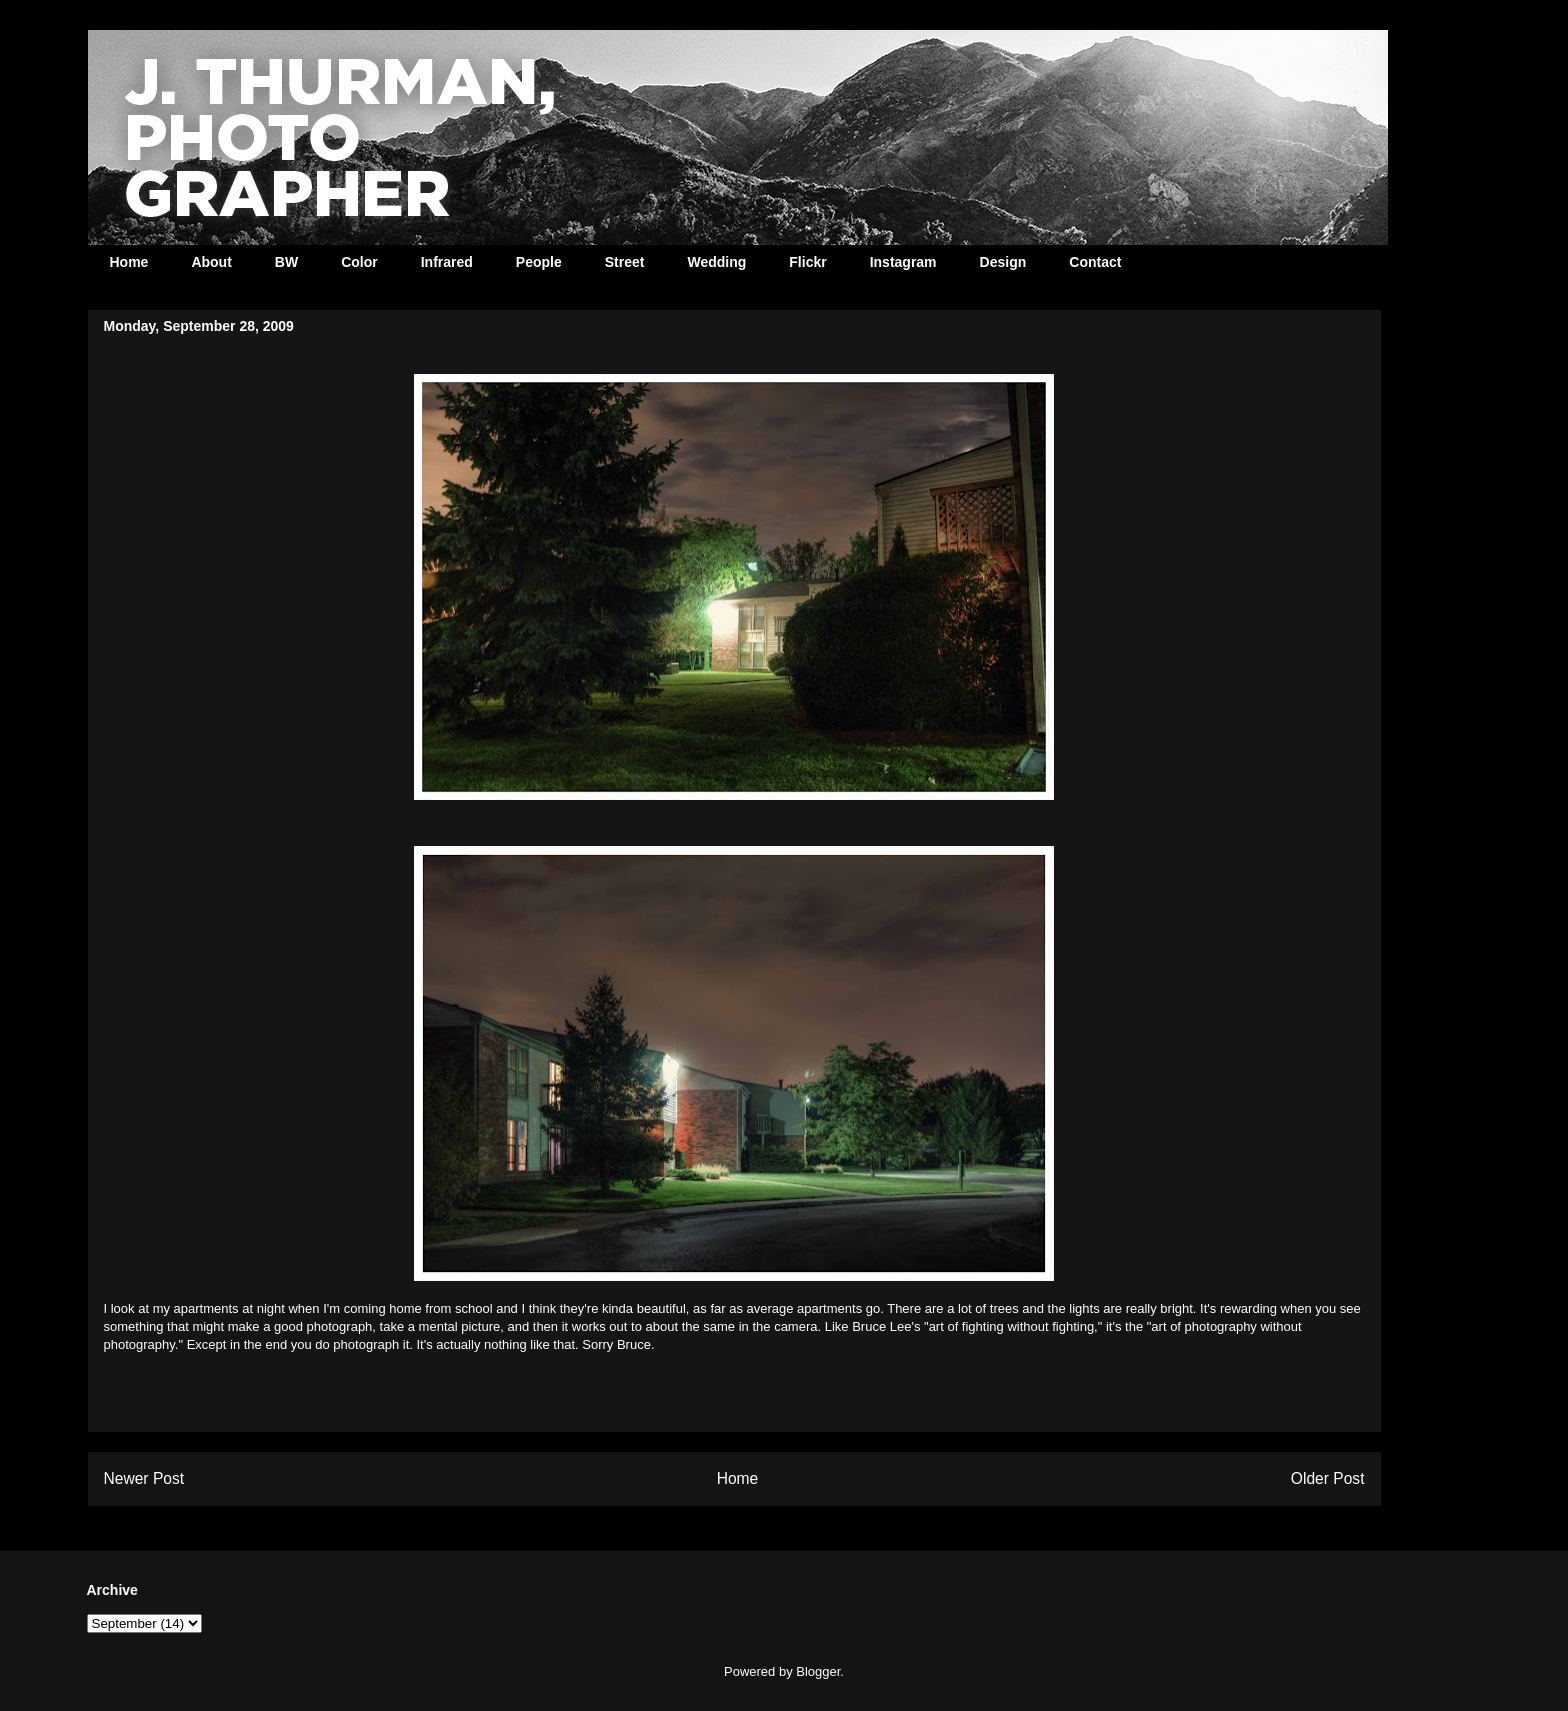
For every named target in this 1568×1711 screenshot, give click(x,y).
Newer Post (144, 1478)
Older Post (1328, 1478)
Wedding (716, 262)
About (211, 262)
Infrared (447, 262)
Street (625, 262)
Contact (1095, 262)
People (539, 262)
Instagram (903, 262)
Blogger (818, 1671)
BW (286, 262)
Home (129, 262)
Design (1003, 262)
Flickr (807, 262)
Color (359, 262)
